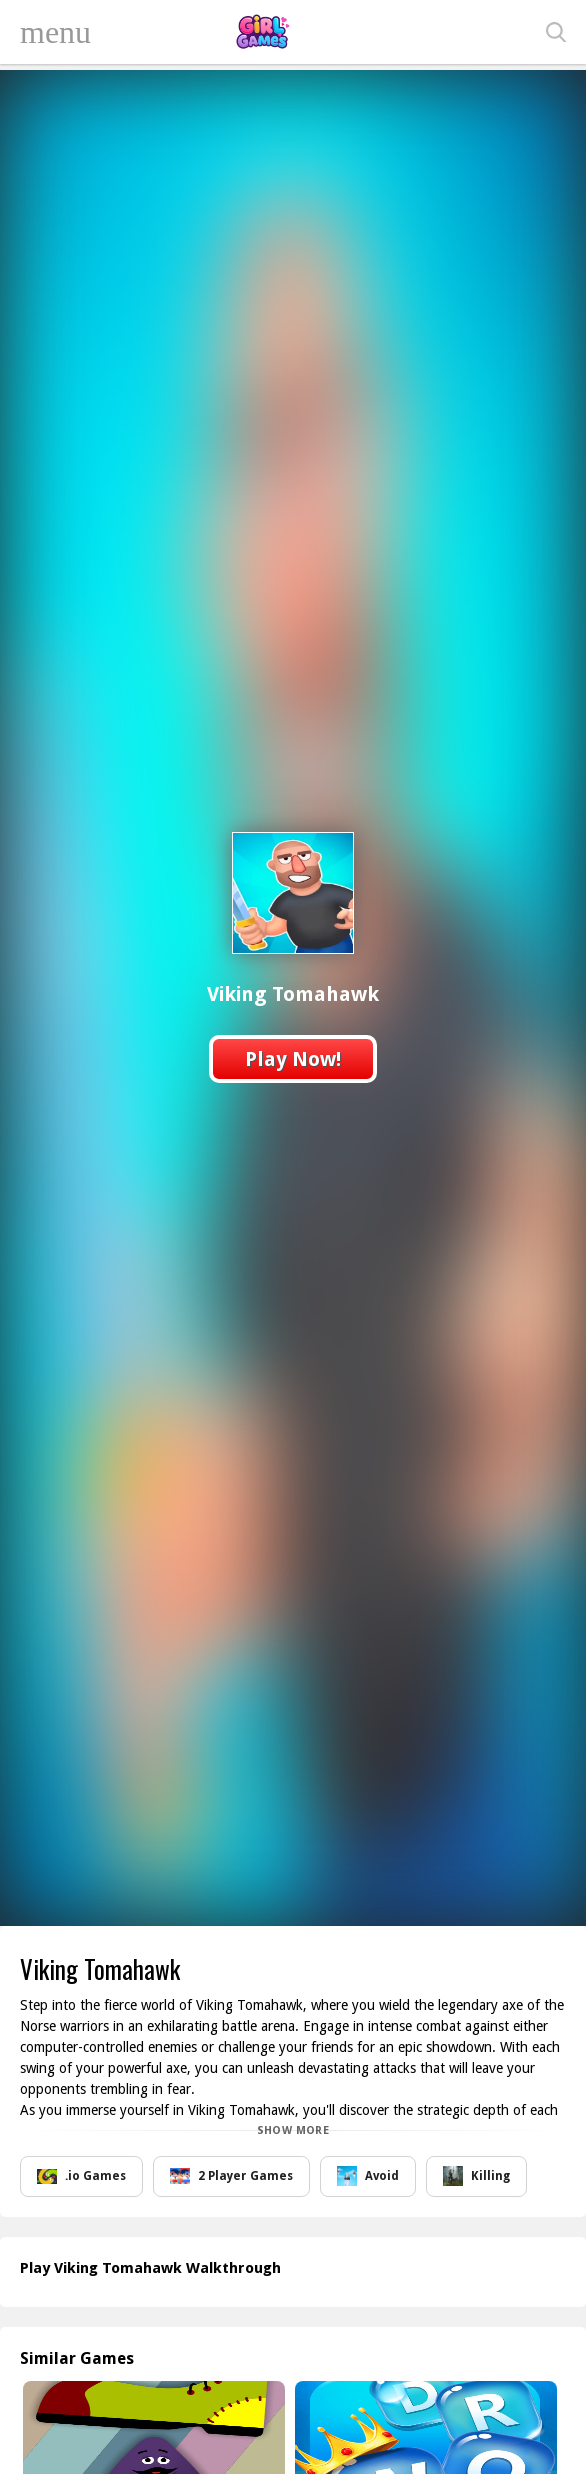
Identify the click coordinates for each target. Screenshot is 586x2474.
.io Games (81, 2176)
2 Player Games (231, 2176)
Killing (476, 2176)
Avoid (368, 2176)
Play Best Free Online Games (262, 32)
